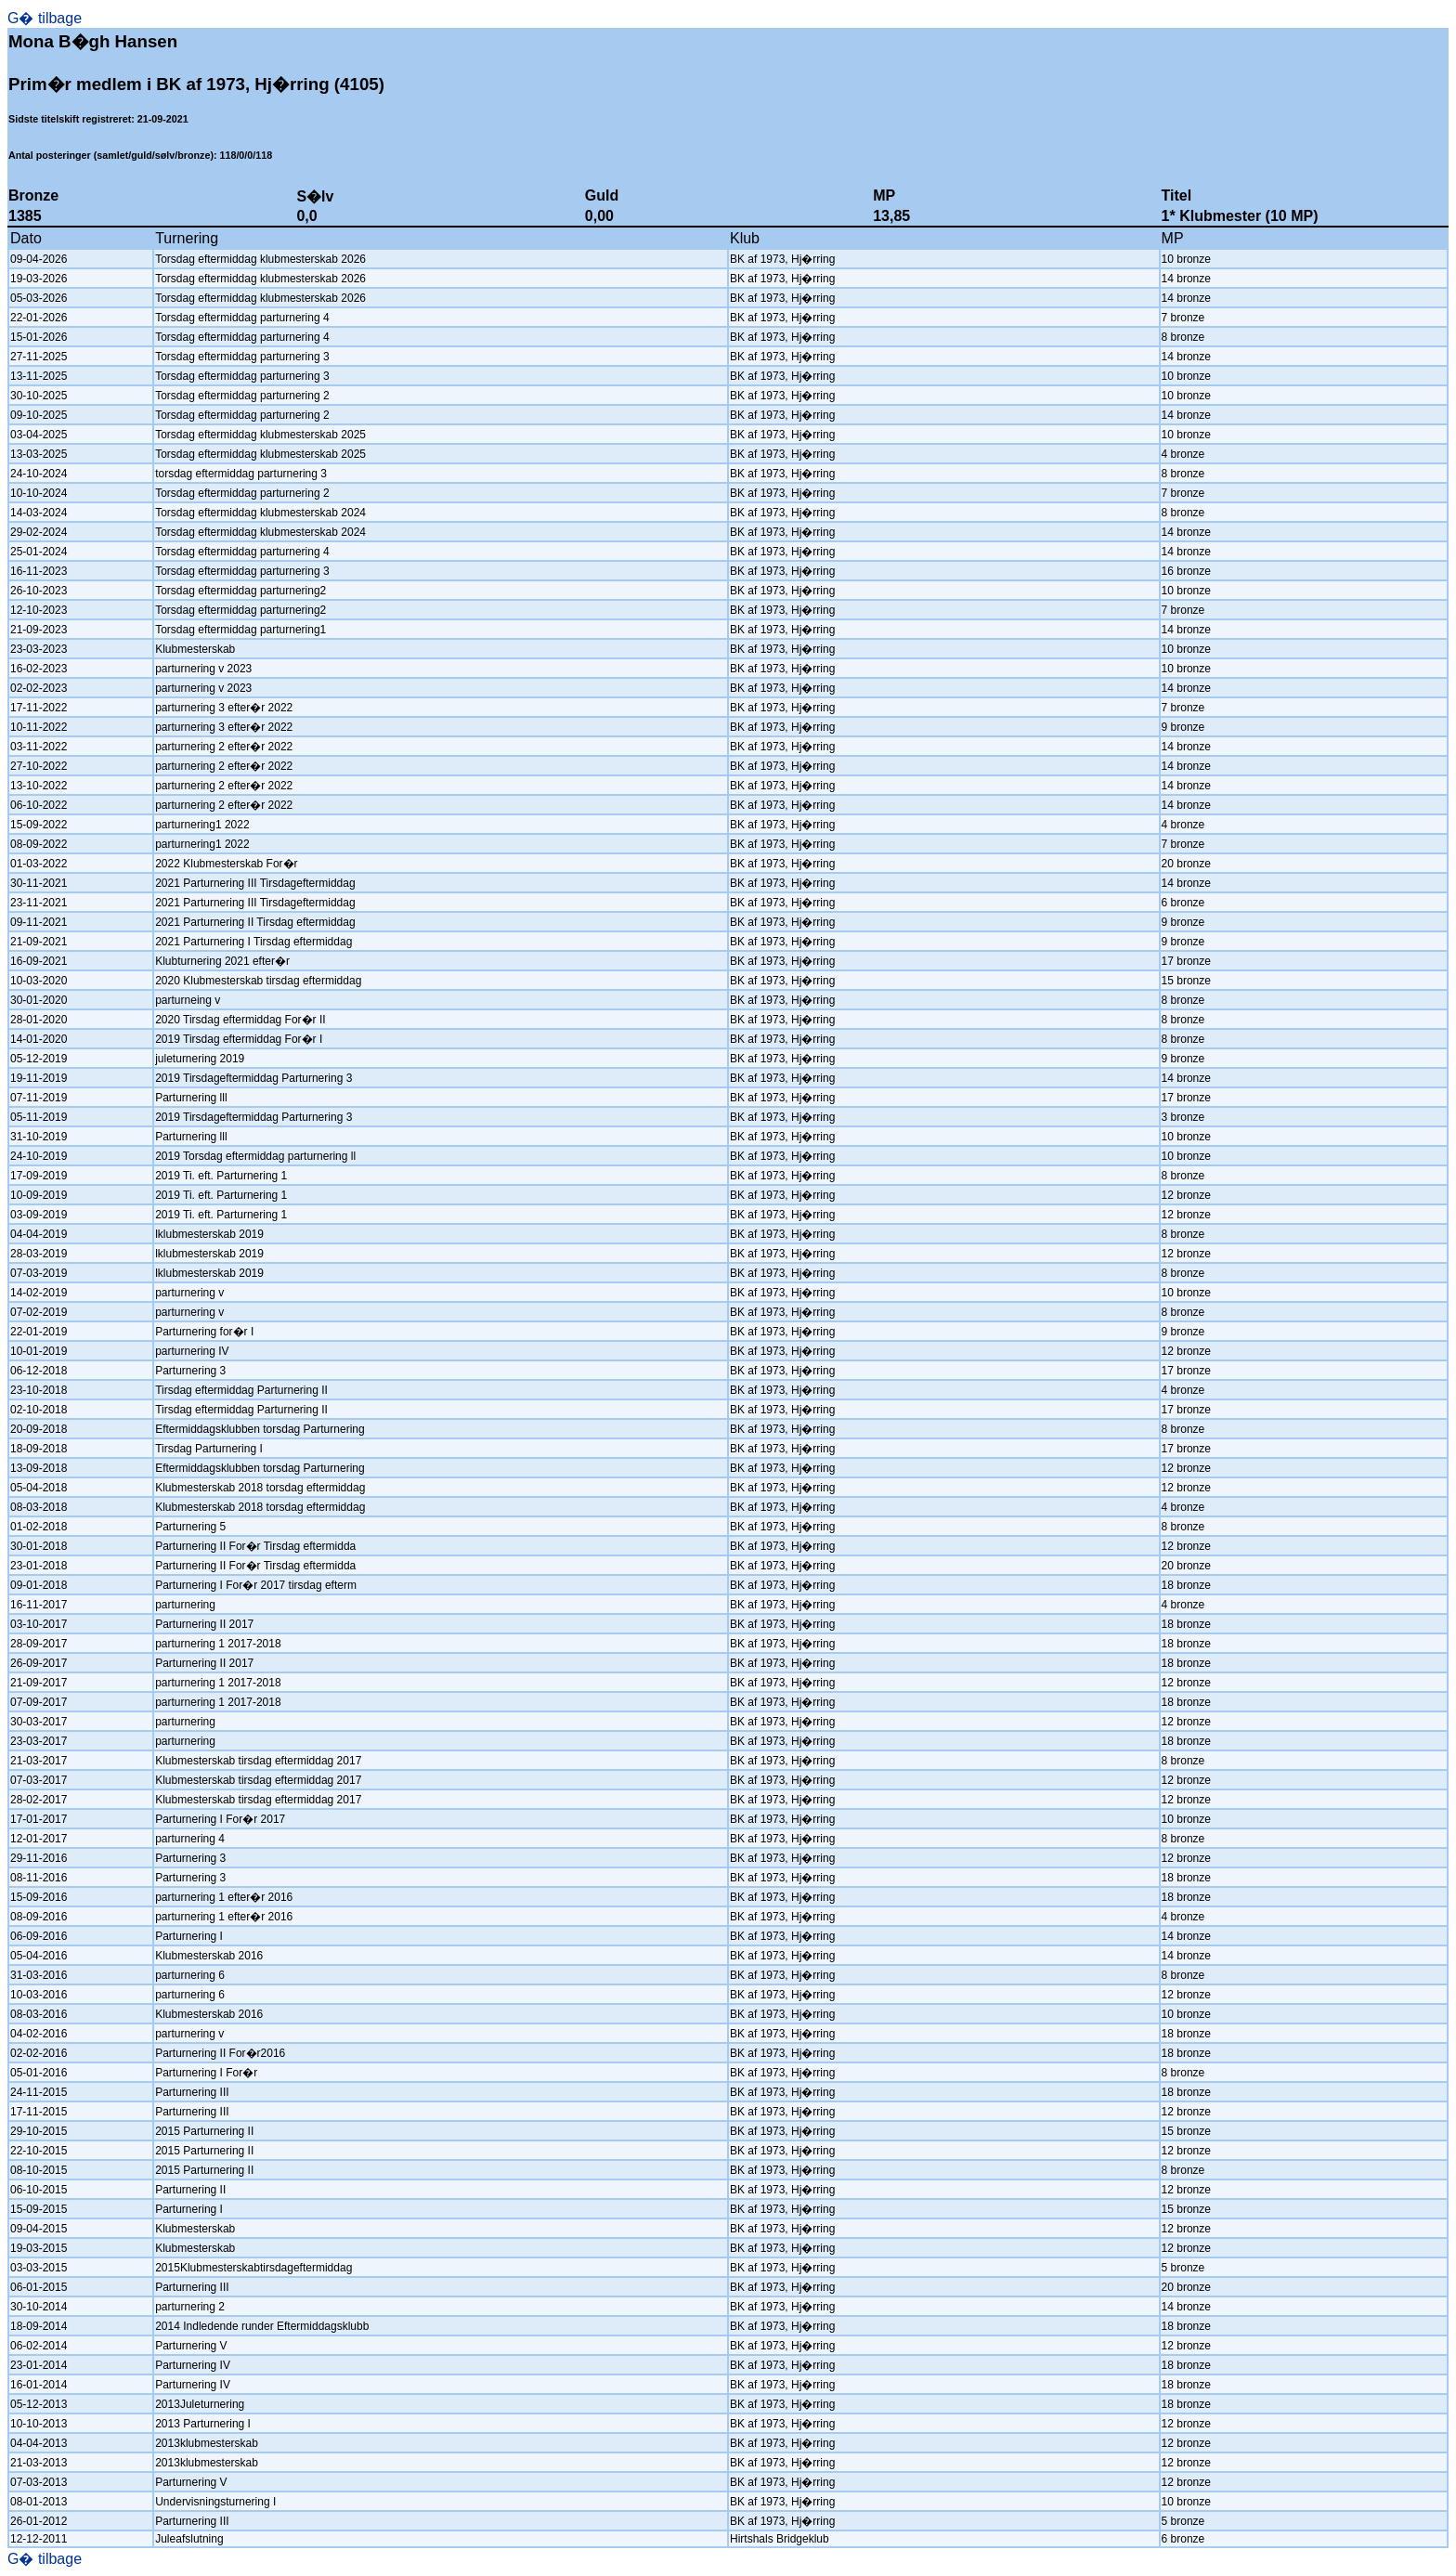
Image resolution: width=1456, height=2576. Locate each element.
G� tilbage (44, 18)
